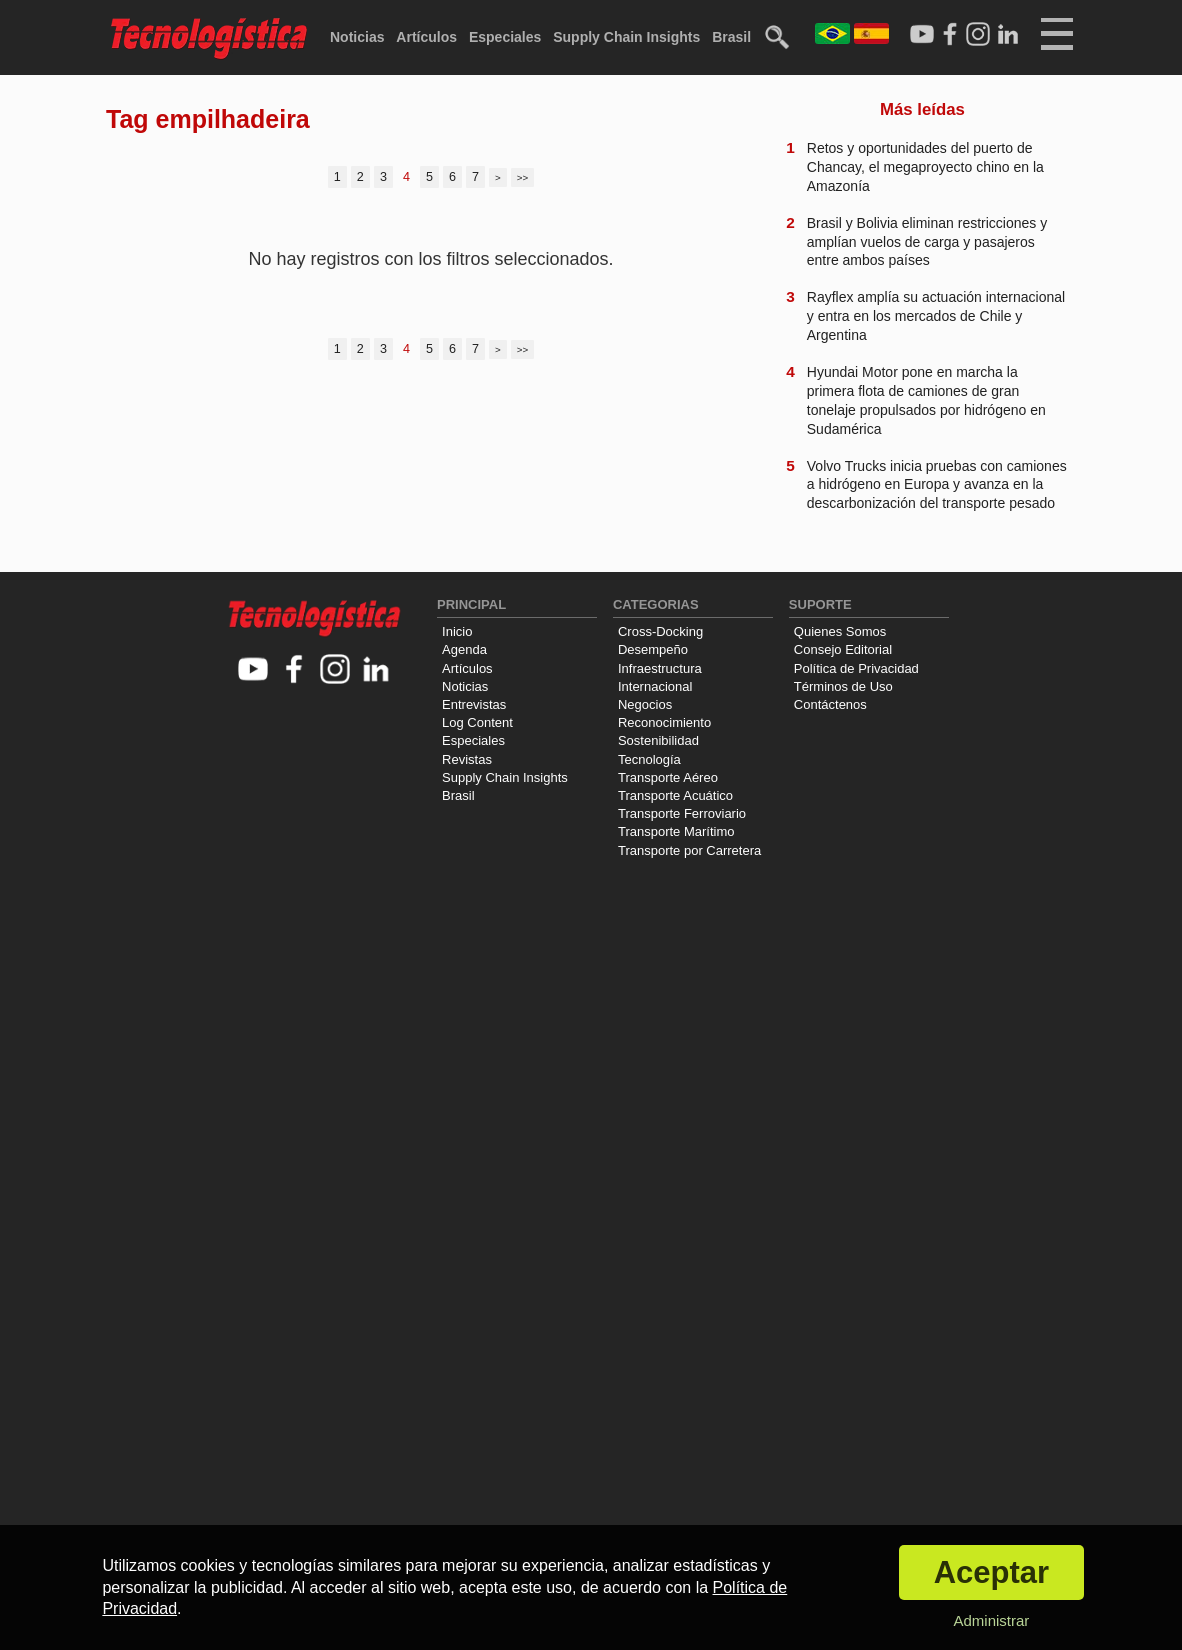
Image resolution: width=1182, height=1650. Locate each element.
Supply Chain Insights (626, 37)
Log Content (477, 722)
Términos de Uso (843, 686)
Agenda (464, 649)
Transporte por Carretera (689, 850)
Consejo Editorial (843, 649)
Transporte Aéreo (668, 777)
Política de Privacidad (856, 668)
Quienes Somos (840, 631)
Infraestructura (660, 668)
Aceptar (991, 1572)
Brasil (731, 37)
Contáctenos (830, 704)
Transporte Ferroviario (682, 813)
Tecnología (649, 759)
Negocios (645, 704)
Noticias (357, 37)
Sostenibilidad (658, 740)
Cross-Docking (660, 631)
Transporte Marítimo (676, 831)
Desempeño (653, 649)
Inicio (457, 631)
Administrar (991, 1620)
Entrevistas (474, 704)
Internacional (655, 686)
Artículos (426, 37)
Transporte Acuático (675, 795)
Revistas (467, 759)
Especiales (505, 37)
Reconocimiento (664, 722)
